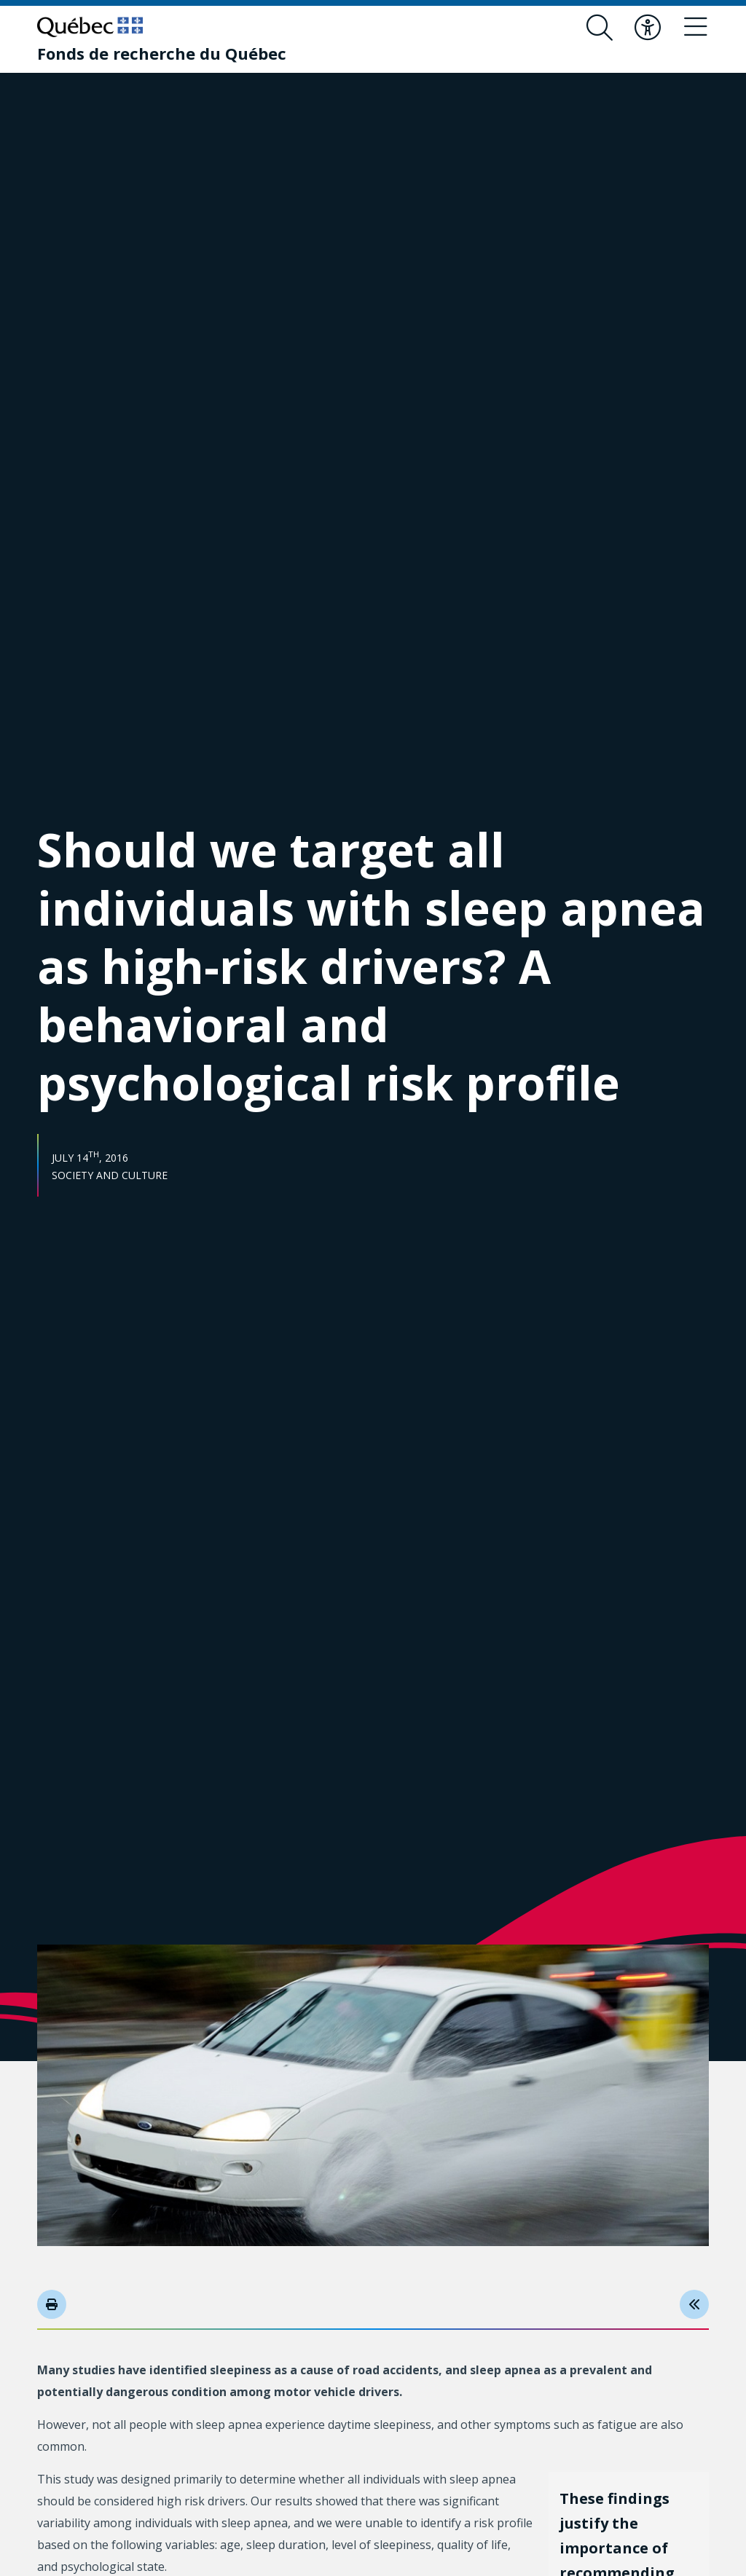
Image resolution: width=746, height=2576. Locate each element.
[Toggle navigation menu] (696, 28)
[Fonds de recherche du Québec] (161, 53)
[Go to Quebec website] (90, 27)
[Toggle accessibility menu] (648, 28)
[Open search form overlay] (599, 28)
